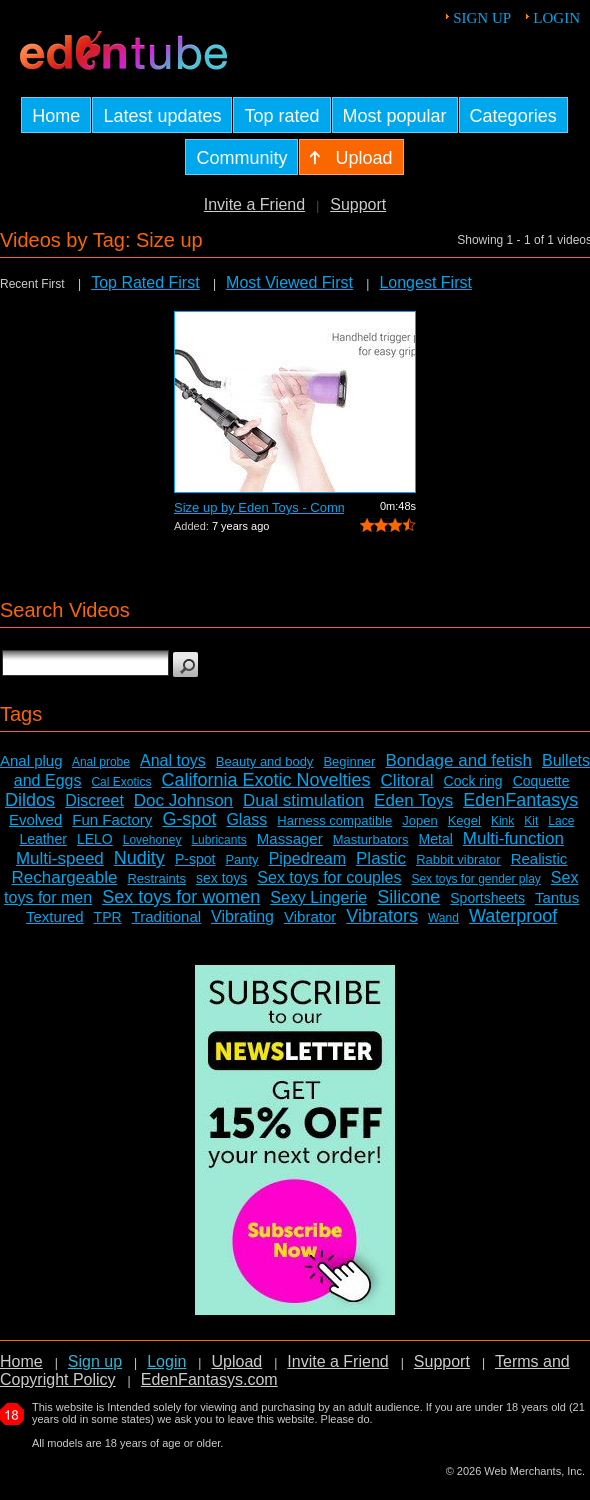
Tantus (557, 897)
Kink (502, 821)
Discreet (94, 800)
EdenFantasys (520, 800)
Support (358, 204)
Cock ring (473, 781)
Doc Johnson (183, 800)
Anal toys (173, 760)
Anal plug (31, 760)
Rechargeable (65, 877)
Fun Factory (112, 819)
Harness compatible (334, 820)
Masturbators (371, 839)
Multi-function (513, 838)
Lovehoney (152, 840)
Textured (55, 916)
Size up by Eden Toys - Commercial (259, 507)
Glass (246, 819)
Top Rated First (145, 282)
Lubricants (218, 840)
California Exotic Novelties (265, 780)
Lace (561, 821)
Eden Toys (413, 800)
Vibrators (382, 916)
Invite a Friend (254, 204)
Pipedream (307, 858)
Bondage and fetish (458, 760)
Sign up (482, 18)
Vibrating (242, 916)
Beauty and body (265, 761)
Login (556, 18)
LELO (95, 839)
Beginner (349, 761)
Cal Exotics (121, 782)
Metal (436, 839)
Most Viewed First (289, 282)
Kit (531, 821)
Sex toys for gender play (475, 879)
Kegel (464, 820)
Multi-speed (60, 858)
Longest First (425, 282)
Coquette (541, 781)
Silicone (408, 897)
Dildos (30, 800)
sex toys (221, 878)
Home (21, 1361)
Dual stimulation (303, 800)
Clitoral (407, 780)
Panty (241, 859)
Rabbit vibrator (458, 859)
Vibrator (310, 916)
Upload (236, 1361)
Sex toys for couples (329, 877)
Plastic (381, 858)
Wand (443, 918)
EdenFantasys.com (209, 1379)
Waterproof (513, 916)
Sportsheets (487, 898)
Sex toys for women (181, 897)
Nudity (139, 858)
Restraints (156, 878)
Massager (290, 838)
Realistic (539, 858)
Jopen (419, 820)
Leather (42, 839)
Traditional (166, 916)
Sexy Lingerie (318, 897)
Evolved (35, 819)
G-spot (189, 819)
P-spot (195, 859)
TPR (108, 917)
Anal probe (101, 762)
